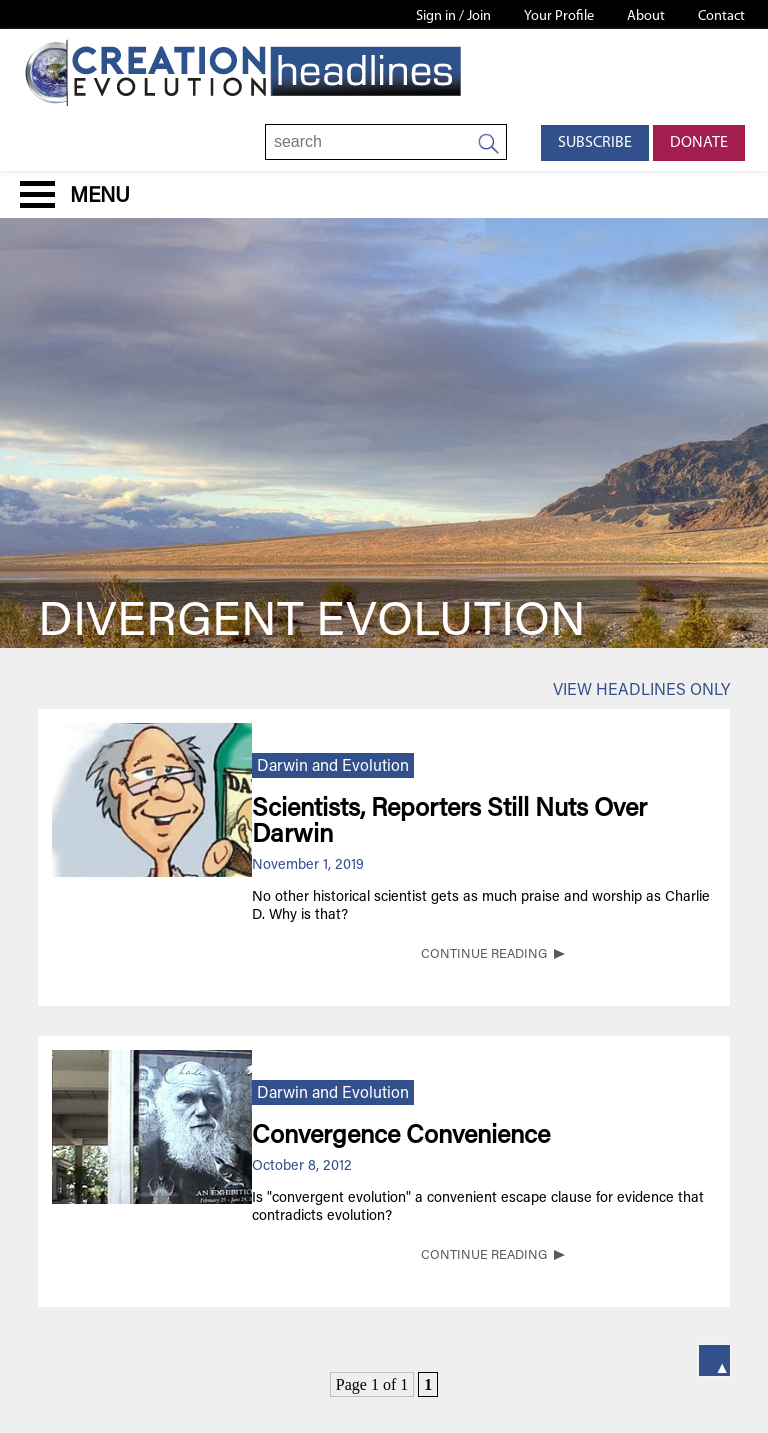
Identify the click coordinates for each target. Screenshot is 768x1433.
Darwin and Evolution (333, 767)
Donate (699, 143)
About (646, 16)
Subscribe (595, 143)
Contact (721, 16)
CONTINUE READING (484, 955)
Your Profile (559, 16)
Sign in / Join (453, 16)
